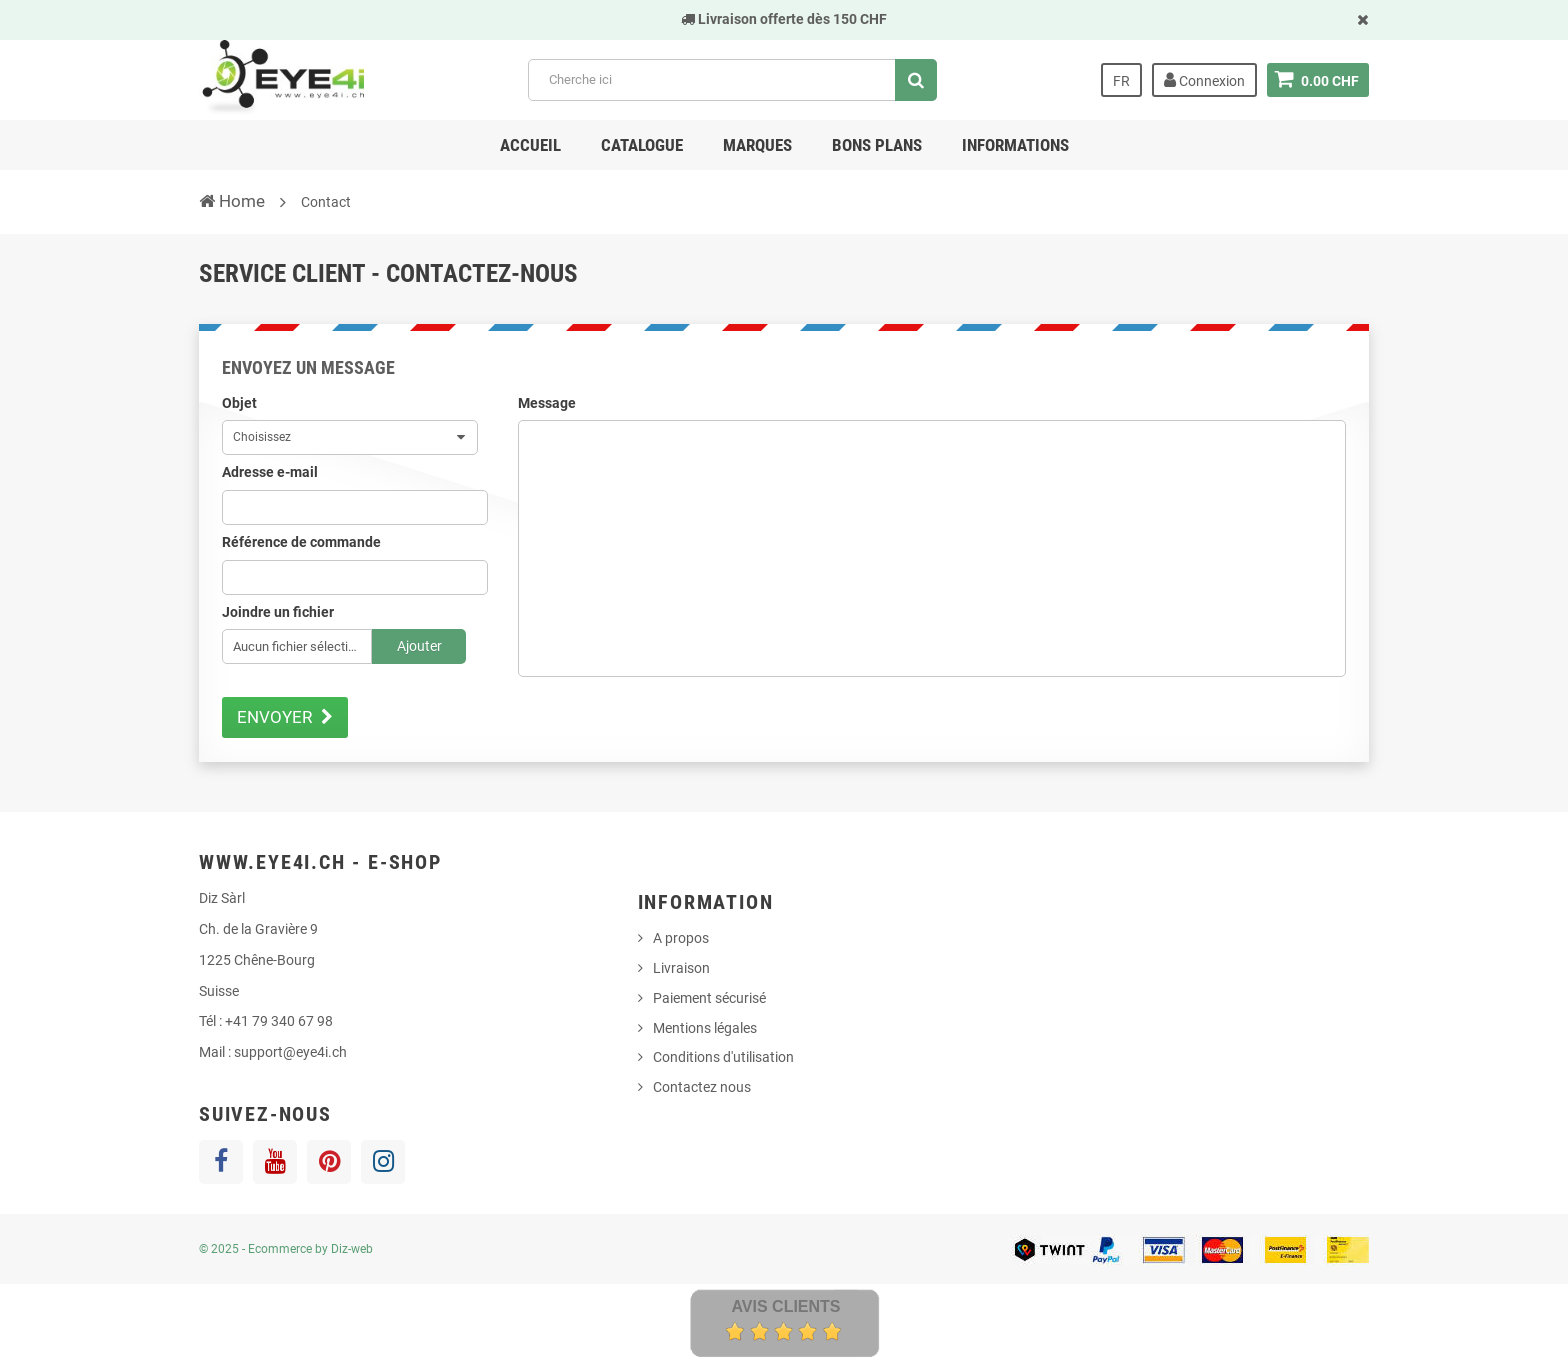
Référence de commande (301, 542)
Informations (1015, 145)
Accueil (530, 145)
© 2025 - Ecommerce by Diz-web (286, 1249)
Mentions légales (705, 1028)
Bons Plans (877, 145)
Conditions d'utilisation (723, 1057)
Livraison (681, 968)
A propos (681, 938)
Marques (757, 145)
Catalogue (642, 145)
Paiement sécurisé (709, 998)
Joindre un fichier (278, 612)
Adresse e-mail (270, 472)
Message (547, 403)
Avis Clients (785, 1306)
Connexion (1204, 80)
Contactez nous (702, 1087)
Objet (239, 403)
